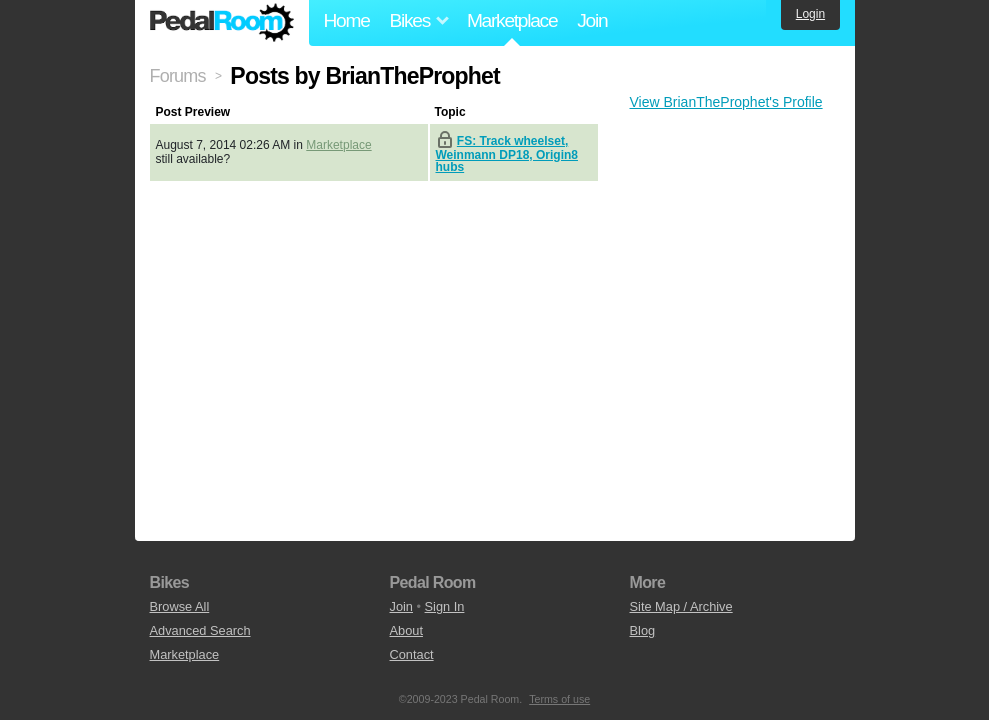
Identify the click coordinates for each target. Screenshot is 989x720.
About (406, 630)
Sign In (445, 606)
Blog (643, 630)
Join (592, 20)
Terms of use (559, 699)
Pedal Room (222, 23)
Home (347, 20)
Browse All (180, 606)
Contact (412, 654)
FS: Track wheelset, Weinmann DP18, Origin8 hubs (507, 154)
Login (810, 14)
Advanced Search (200, 630)
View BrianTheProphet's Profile (726, 102)
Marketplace (512, 20)
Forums (178, 76)
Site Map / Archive (681, 606)
